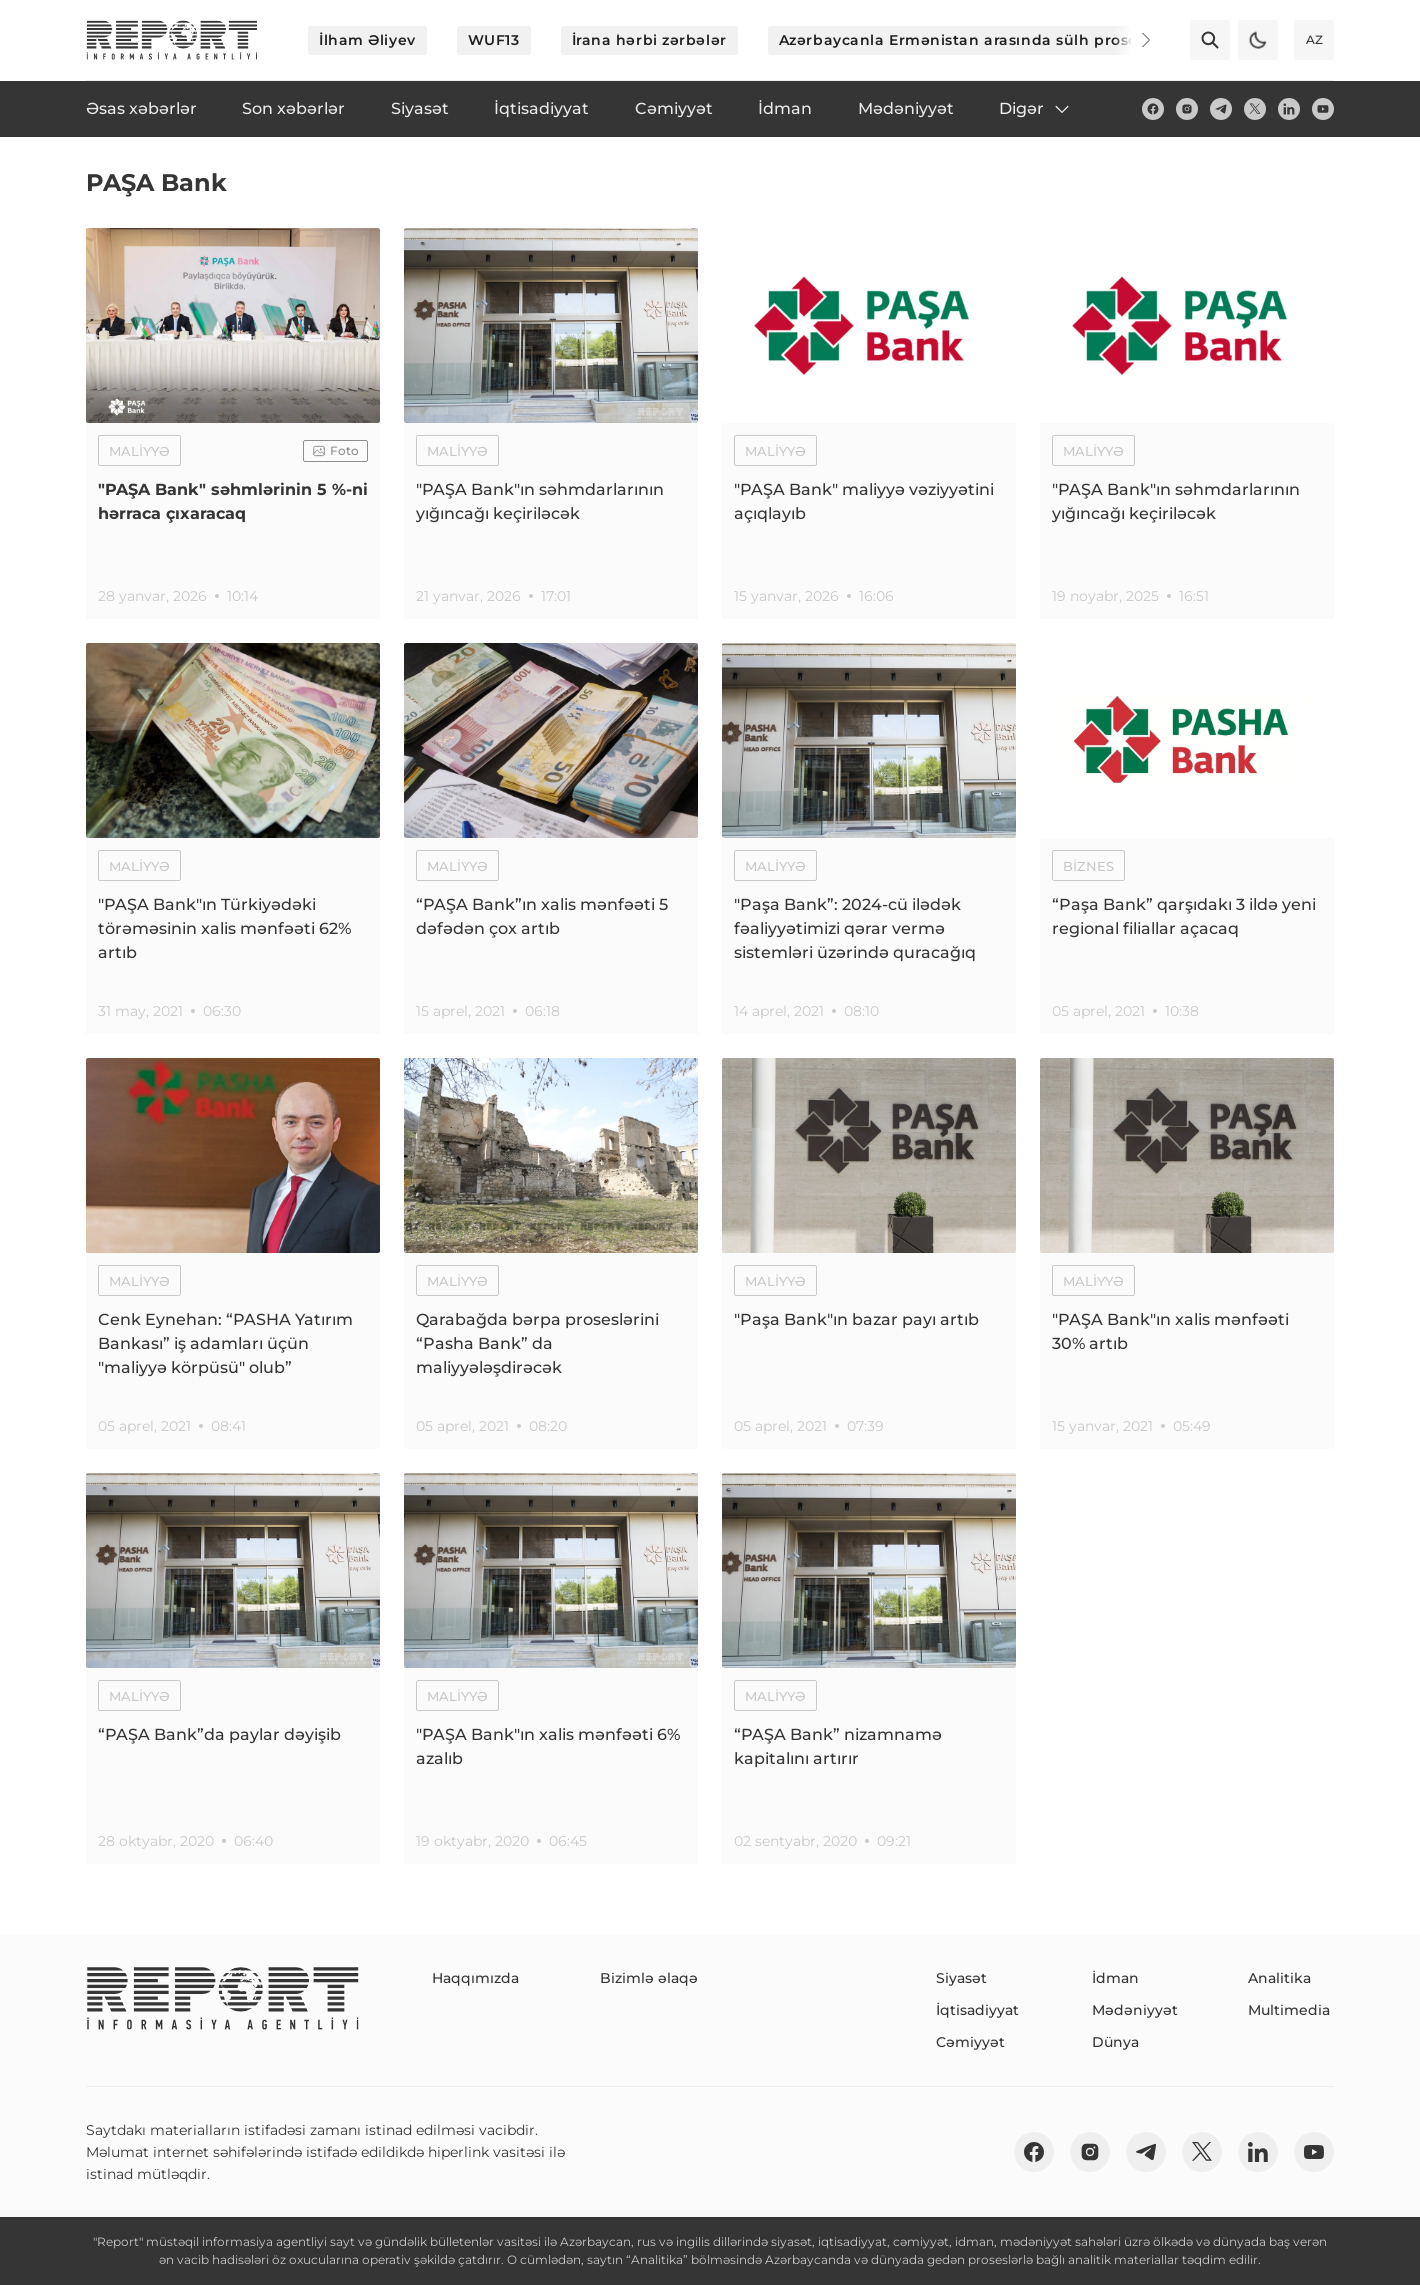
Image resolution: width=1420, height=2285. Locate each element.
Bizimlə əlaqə (649, 1978)
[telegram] (1221, 109)
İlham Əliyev (367, 40)
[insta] (1187, 109)
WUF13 (494, 40)
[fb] (1153, 109)
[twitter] (1255, 109)
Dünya (1115, 2042)
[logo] (172, 40)
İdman (1115, 1978)
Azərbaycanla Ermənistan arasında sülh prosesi (964, 40)
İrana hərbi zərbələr (649, 40)
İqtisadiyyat (977, 2010)
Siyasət (961, 1978)
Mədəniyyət (1135, 2010)
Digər (1035, 109)
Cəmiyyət (970, 2042)
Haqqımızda (475, 1978)
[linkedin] (1289, 109)
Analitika (1279, 1978)
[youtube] (1323, 109)
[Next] (1132, 40)
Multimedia (1289, 2010)
